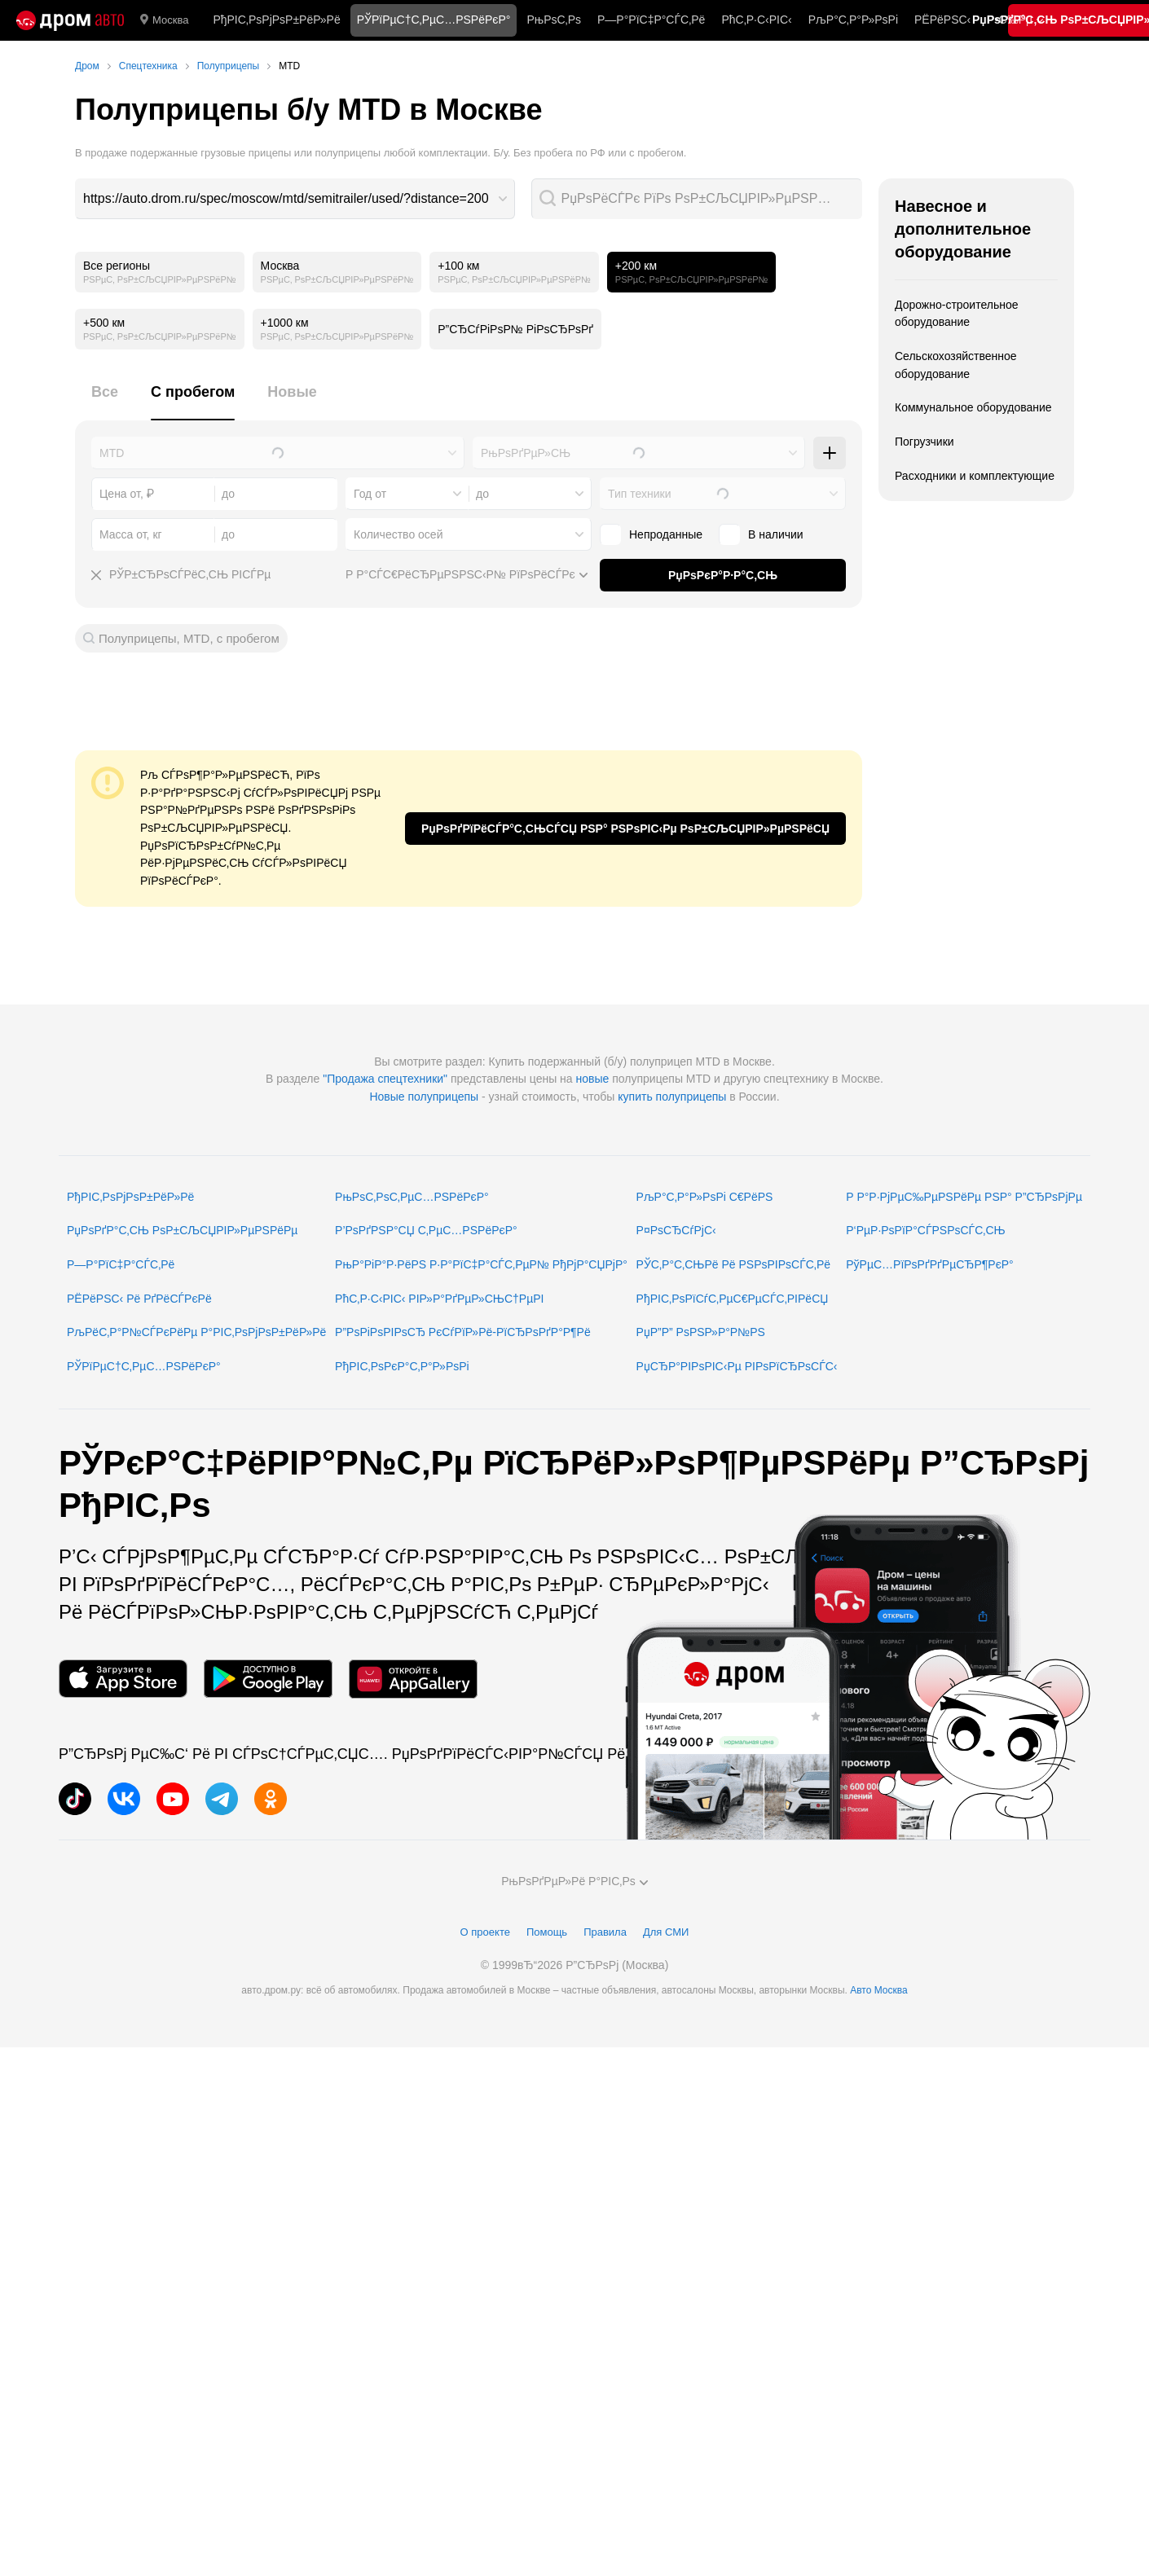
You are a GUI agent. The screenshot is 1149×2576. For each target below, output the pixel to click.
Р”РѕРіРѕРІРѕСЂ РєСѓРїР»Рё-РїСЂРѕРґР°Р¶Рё (463, 1332)
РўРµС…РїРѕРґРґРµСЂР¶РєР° (930, 1264)
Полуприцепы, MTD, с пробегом (189, 638)
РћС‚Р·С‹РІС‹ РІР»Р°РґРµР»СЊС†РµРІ (439, 1298)
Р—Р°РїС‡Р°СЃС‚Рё (651, 19)
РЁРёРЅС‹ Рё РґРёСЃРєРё (139, 1298)
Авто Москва (878, 1990)
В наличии (761, 534)
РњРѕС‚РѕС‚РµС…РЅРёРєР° (412, 1196)
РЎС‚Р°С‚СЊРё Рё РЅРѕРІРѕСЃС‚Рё (733, 1264)
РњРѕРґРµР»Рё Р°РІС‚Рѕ (574, 1881)
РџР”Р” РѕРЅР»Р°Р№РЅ (700, 1332)
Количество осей (398, 534)
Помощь (546, 1932)
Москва (164, 20)
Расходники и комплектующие (974, 475)
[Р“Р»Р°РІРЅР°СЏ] (70, 20)
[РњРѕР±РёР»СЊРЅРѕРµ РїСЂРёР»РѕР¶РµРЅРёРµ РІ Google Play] (268, 1679)
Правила (605, 1932)
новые (593, 1078)
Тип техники (639, 493)
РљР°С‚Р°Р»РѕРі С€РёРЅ (704, 1196)
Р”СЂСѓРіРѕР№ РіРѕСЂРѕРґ (515, 329)
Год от (370, 493)
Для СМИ (666, 1932)
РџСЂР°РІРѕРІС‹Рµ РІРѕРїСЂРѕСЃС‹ (737, 1366)
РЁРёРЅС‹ (942, 19)
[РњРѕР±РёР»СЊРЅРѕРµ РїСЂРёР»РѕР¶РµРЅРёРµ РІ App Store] (123, 1679)
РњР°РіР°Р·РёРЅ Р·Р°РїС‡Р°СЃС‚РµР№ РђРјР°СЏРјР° (481, 1264)
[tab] (104, 401)
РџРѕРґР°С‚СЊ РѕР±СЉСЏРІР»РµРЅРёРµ (182, 1230)
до (482, 493)
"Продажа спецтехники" (385, 1078)
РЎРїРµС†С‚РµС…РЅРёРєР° (144, 1366)
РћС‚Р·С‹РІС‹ (756, 19)
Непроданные (651, 534)
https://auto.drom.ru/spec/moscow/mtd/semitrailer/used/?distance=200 (286, 198)
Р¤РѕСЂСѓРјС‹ (676, 1230)
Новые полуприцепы (423, 1096)
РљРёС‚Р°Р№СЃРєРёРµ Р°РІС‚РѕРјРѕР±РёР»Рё (196, 1332)
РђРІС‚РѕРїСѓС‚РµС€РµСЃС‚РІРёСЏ (732, 1298)
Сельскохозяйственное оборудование (956, 364)
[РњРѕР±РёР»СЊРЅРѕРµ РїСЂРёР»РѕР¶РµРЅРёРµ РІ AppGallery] (413, 1679)
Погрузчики (924, 441)
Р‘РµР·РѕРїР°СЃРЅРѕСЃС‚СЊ (925, 1230)
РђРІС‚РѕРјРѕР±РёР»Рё (276, 19)
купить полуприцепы (672, 1096)
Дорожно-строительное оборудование (957, 313)
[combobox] (295, 198)
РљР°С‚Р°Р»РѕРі (853, 19)
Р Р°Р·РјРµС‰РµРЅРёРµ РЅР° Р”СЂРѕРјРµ (964, 1196)
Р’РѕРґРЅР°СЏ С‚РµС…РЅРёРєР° (426, 1230)
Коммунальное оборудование (973, 407)
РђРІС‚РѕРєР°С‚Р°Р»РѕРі (402, 1366)
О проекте (485, 1932)
